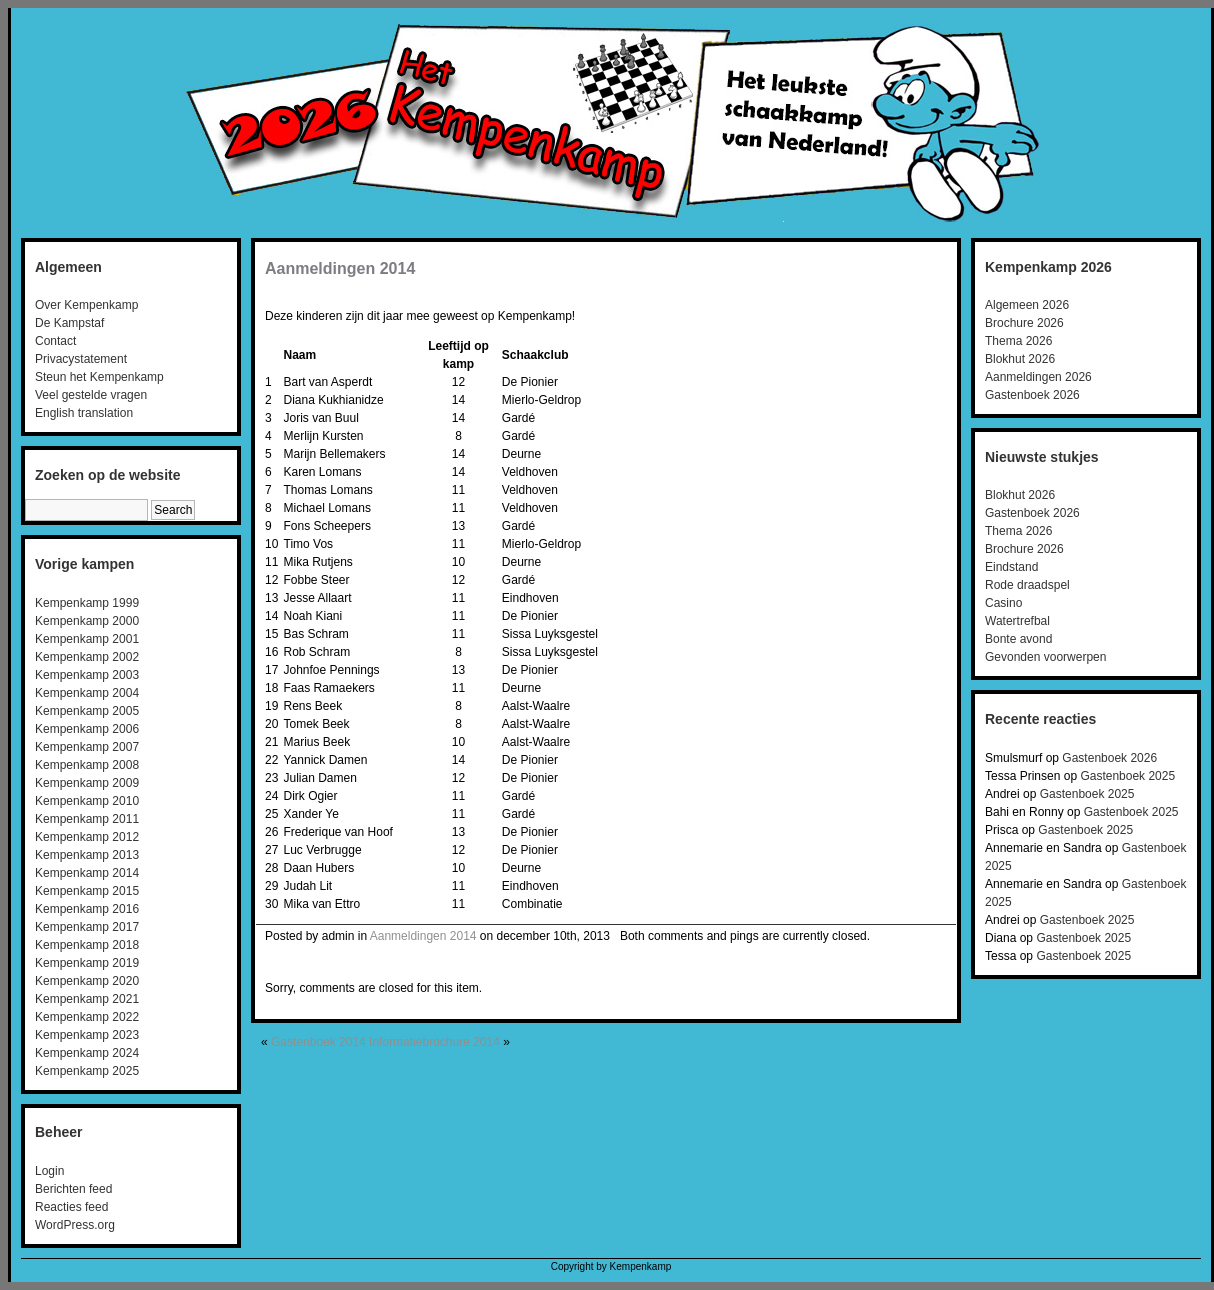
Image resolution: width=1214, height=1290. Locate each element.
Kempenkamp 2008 (87, 765)
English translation (84, 413)
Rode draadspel (1027, 585)
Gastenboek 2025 (1127, 776)
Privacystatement (81, 359)
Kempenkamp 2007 (87, 747)
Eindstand (1011, 567)
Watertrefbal (1017, 621)
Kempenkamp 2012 (87, 837)
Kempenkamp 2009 (87, 783)
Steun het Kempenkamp (99, 377)
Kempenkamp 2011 (87, 819)
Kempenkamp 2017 (87, 927)
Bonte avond (1018, 639)
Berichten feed (73, 1189)
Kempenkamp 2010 (87, 801)
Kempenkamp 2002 (87, 657)
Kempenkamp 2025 (87, 1071)
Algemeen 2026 (1027, 305)
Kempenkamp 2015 (87, 891)
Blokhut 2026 (1020, 359)
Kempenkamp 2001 (87, 639)
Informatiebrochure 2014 (434, 1042)
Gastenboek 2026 (1032, 395)
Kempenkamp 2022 (87, 1017)
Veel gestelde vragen (91, 395)
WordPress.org (75, 1225)
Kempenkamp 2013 (87, 855)
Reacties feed (71, 1207)
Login (49, 1171)
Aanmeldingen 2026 (1038, 377)
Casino (1003, 603)
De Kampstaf (69, 323)
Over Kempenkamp (86, 305)
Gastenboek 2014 (318, 1042)
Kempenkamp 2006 (87, 729)
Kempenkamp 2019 (87, 963)
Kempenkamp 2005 (87, 711)
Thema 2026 (1018, 341)
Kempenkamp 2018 (87, 945)
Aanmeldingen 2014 (340, 268)
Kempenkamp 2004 (87, 693)
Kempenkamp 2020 (87, 981)
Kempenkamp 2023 (87, 1035)
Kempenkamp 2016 (87, 909)
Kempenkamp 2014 (87, 873)
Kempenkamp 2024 (87, 1053)
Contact (55, 341)
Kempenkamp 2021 (87, 999)
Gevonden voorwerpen (1045, 657)
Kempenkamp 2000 (87, 621)
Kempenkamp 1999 (87, 603)
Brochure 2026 (1024, 323)
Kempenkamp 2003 (87, 675)
